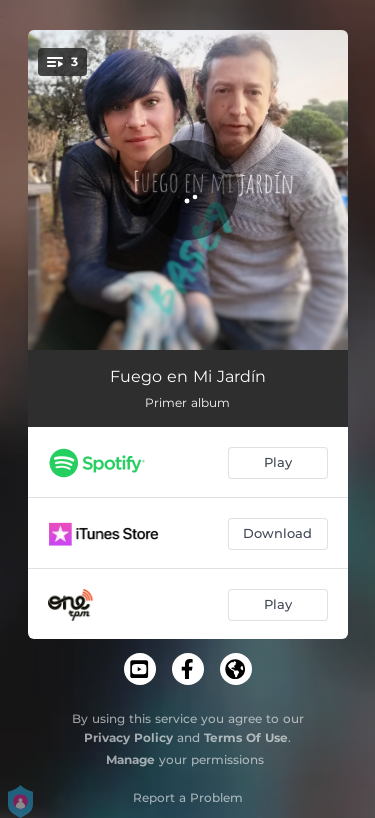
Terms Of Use (246, 737)
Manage (130, 759)
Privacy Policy (128, 737)
